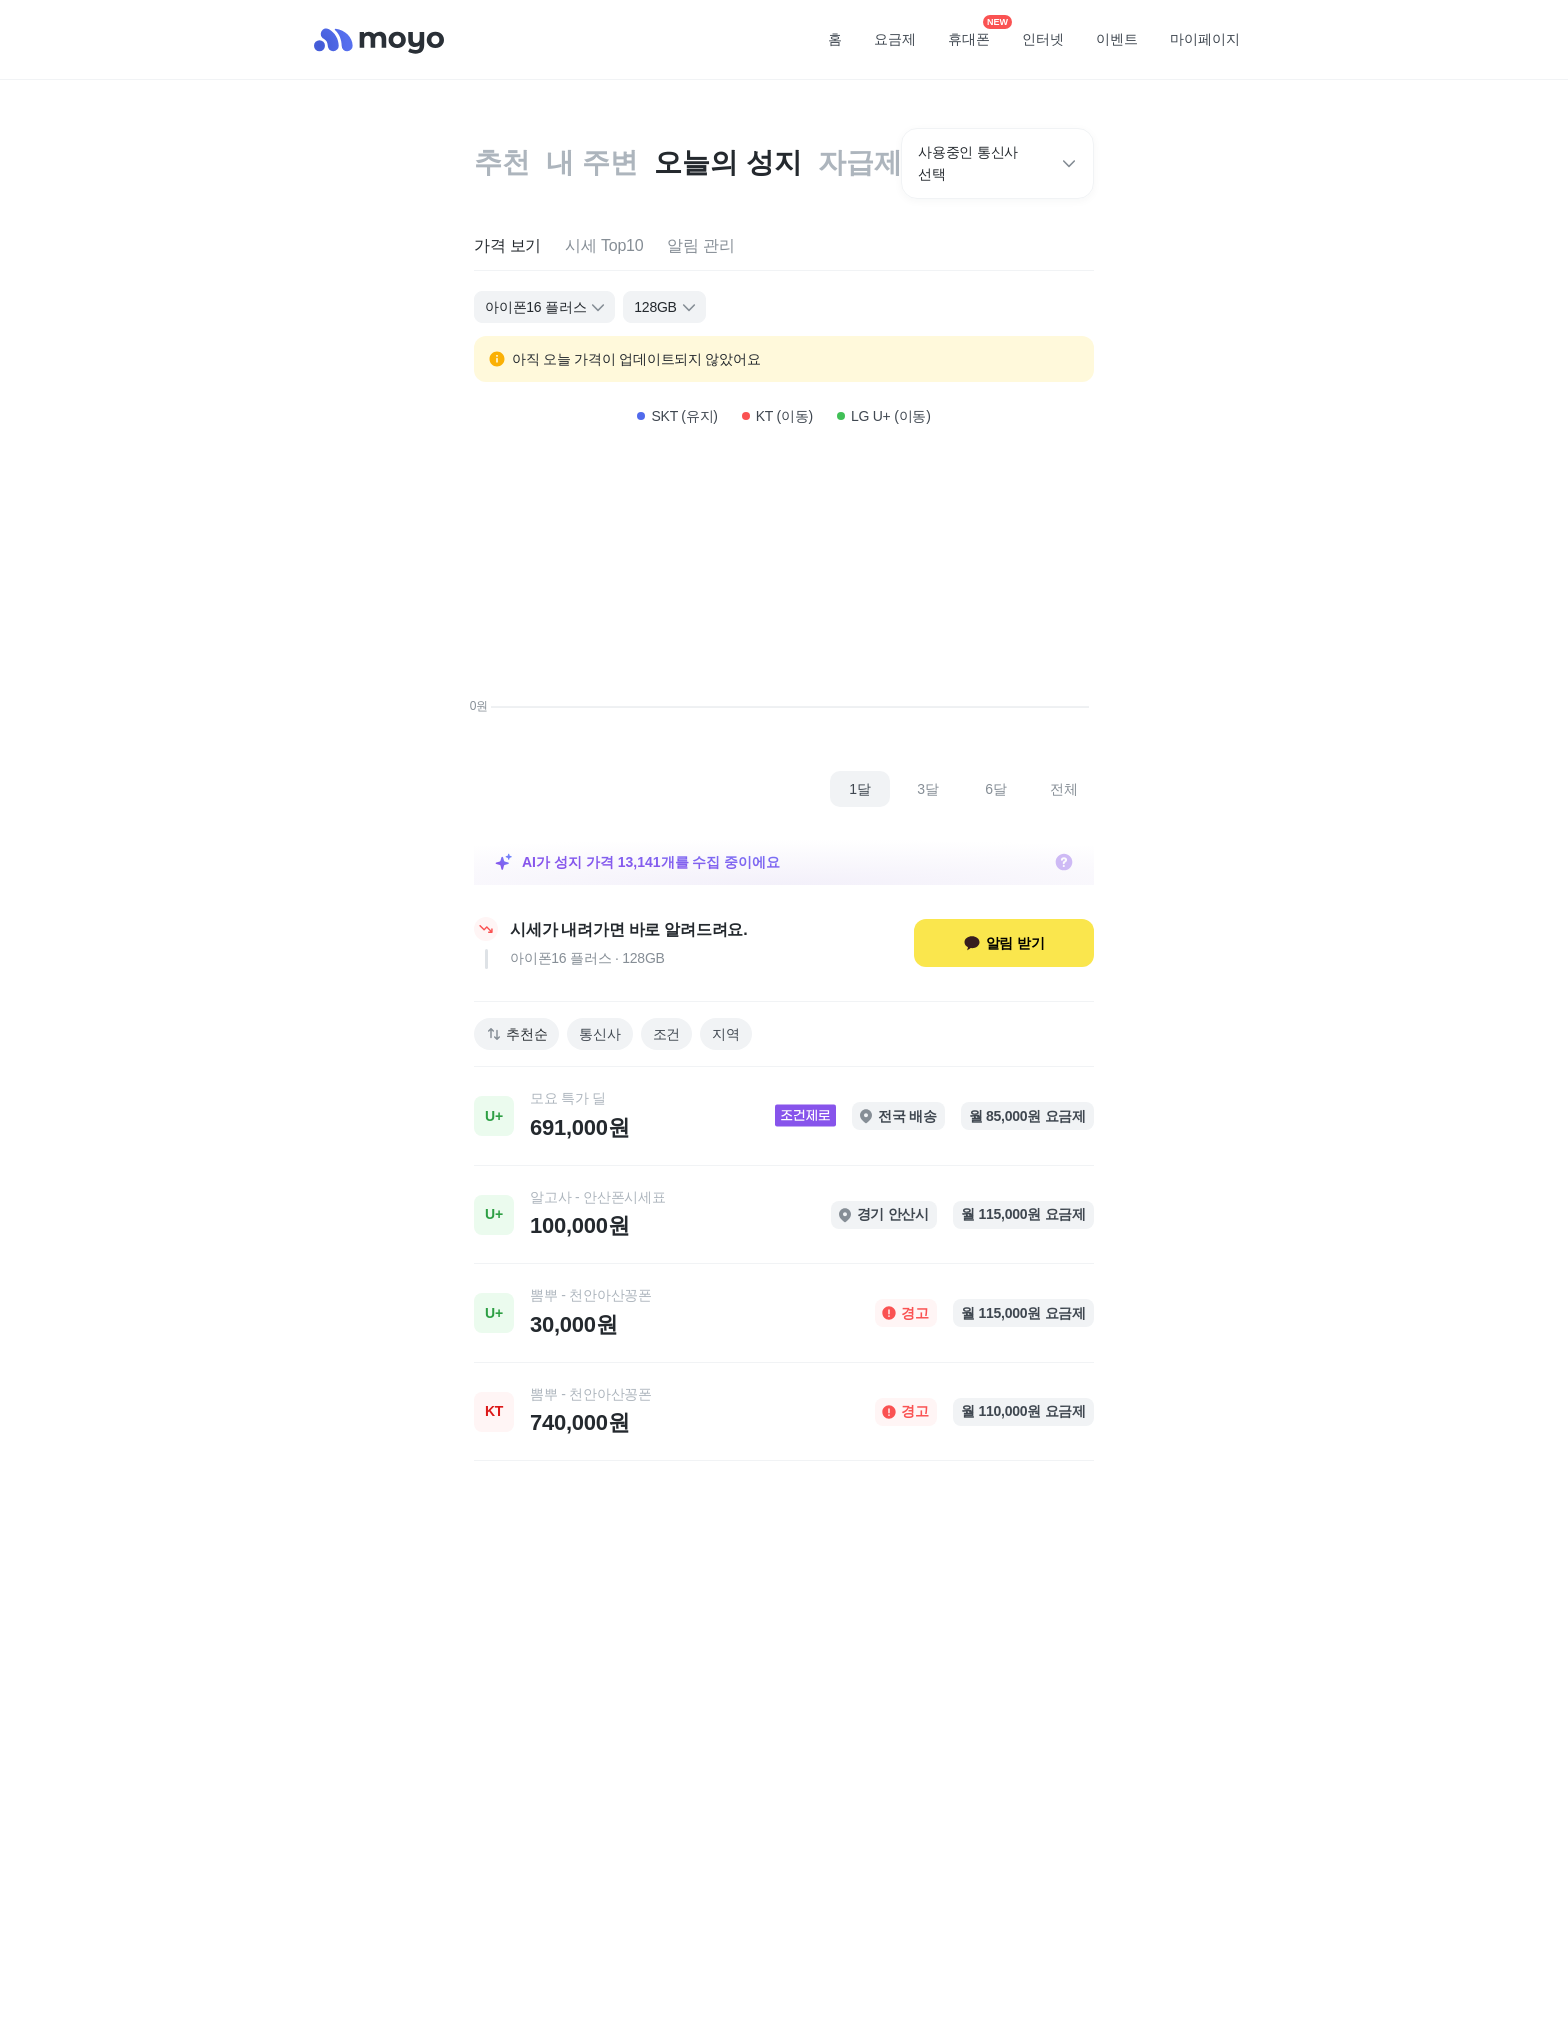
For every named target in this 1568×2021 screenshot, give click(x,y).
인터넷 (1043, 39)
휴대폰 (976, 33)
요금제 (895, 39)
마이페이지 (1205, 39)
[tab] (507, 246)
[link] (784, 1116)
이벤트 (1117, 39)
